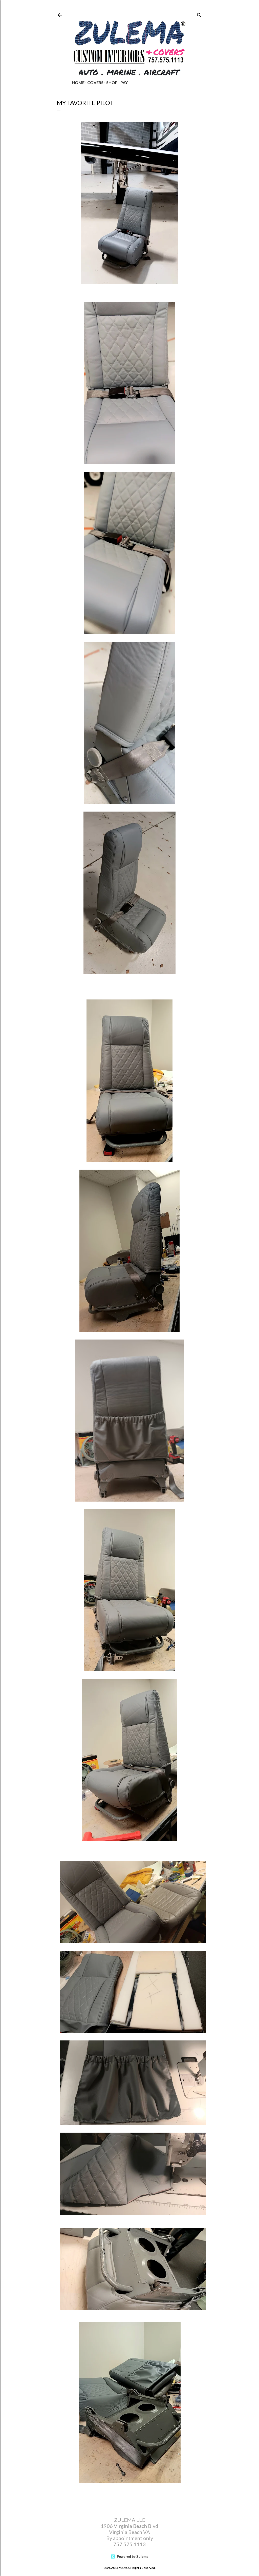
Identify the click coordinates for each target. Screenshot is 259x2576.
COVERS (95, 82)
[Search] (199, 14)
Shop (112, 82)
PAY (124, 82)
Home (78, 82)
